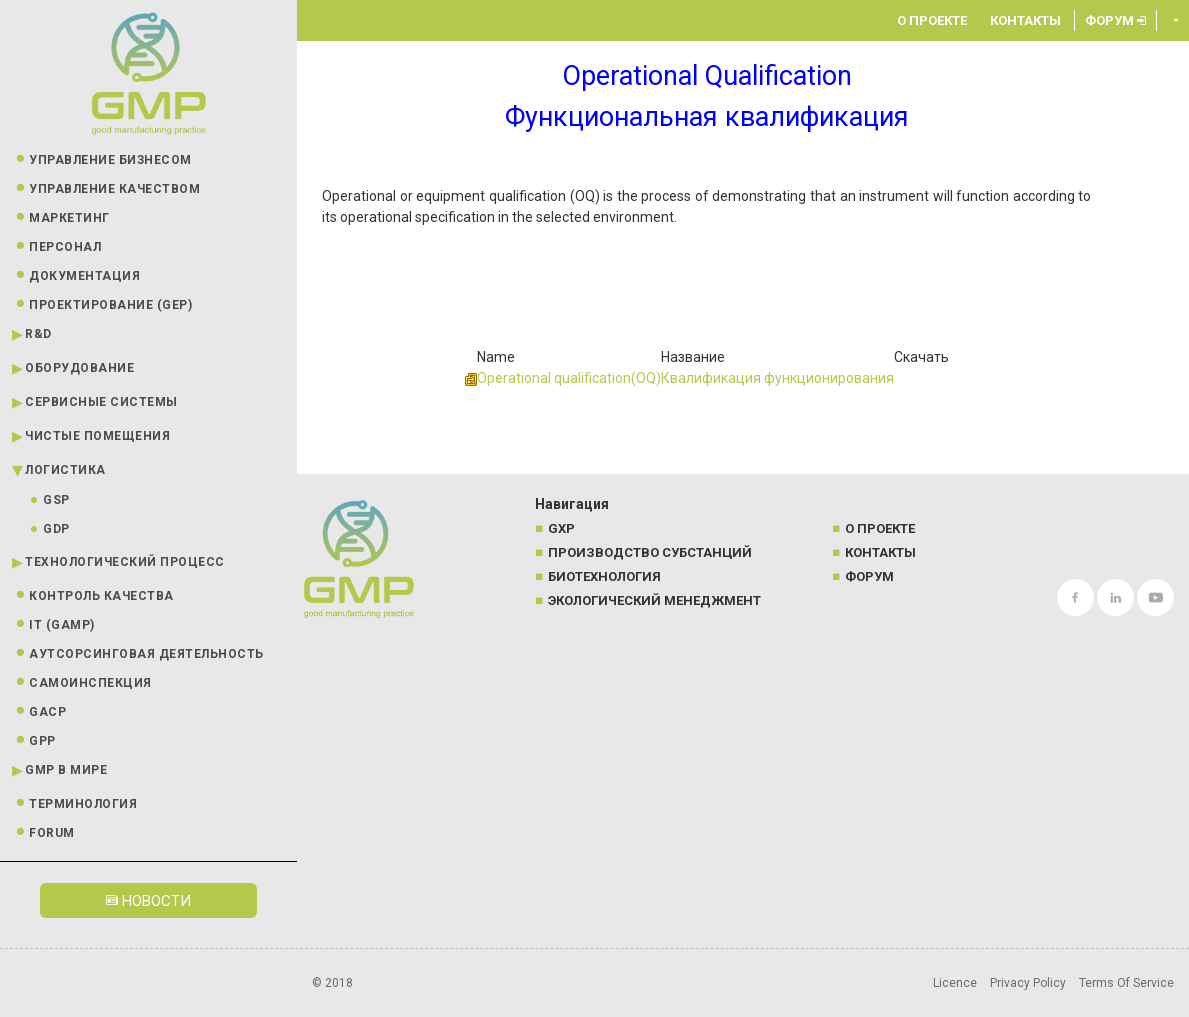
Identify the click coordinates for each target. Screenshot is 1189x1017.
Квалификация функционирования (777, 378)
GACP (47, 712)
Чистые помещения (97, 436)
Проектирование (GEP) (110, 305)
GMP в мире (66, 770)
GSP (56, 500)
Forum (52, 833)
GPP (42, 741)
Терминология (83, 804)
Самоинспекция (90, 683)
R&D (38, 334)
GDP (56, 529)
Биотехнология (604, 576)
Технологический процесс (125, 562)
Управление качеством (114, 189)
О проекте (932, 20)
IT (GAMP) (62, 625)
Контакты (1025, 20)
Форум (1115, 20)
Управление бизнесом (110, 160)
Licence (955, 983)
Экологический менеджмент (654, 600)
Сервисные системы (101, 402)
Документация (84, 276)
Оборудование (79, 368)
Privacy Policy (1028, 983)
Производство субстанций (650, 552)
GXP (561, 528)
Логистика (65, 470)
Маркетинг (69, 218)
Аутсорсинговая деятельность (146, 654)
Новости (148, 901)
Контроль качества (101, 596)
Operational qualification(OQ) (569, 378)
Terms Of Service (1126, 983)
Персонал (65, 247)
